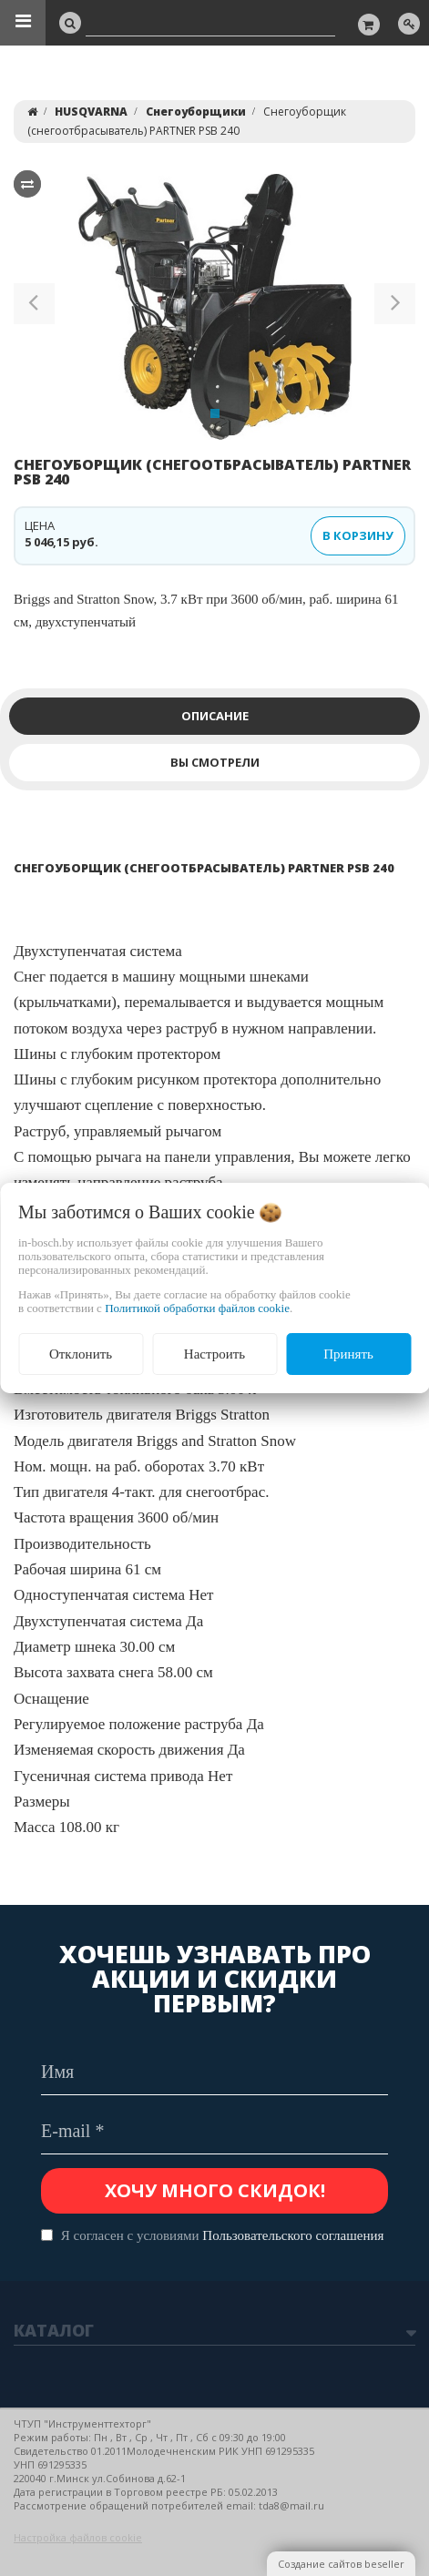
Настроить (214, 1354)
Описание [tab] (215, 716)
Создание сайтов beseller (341, 2564)
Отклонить (80, 1354)
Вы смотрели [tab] (215, 762)
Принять (348, 1354)
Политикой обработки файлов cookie (197, 1308)
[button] (34, 306)
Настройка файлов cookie (78, 2537)
